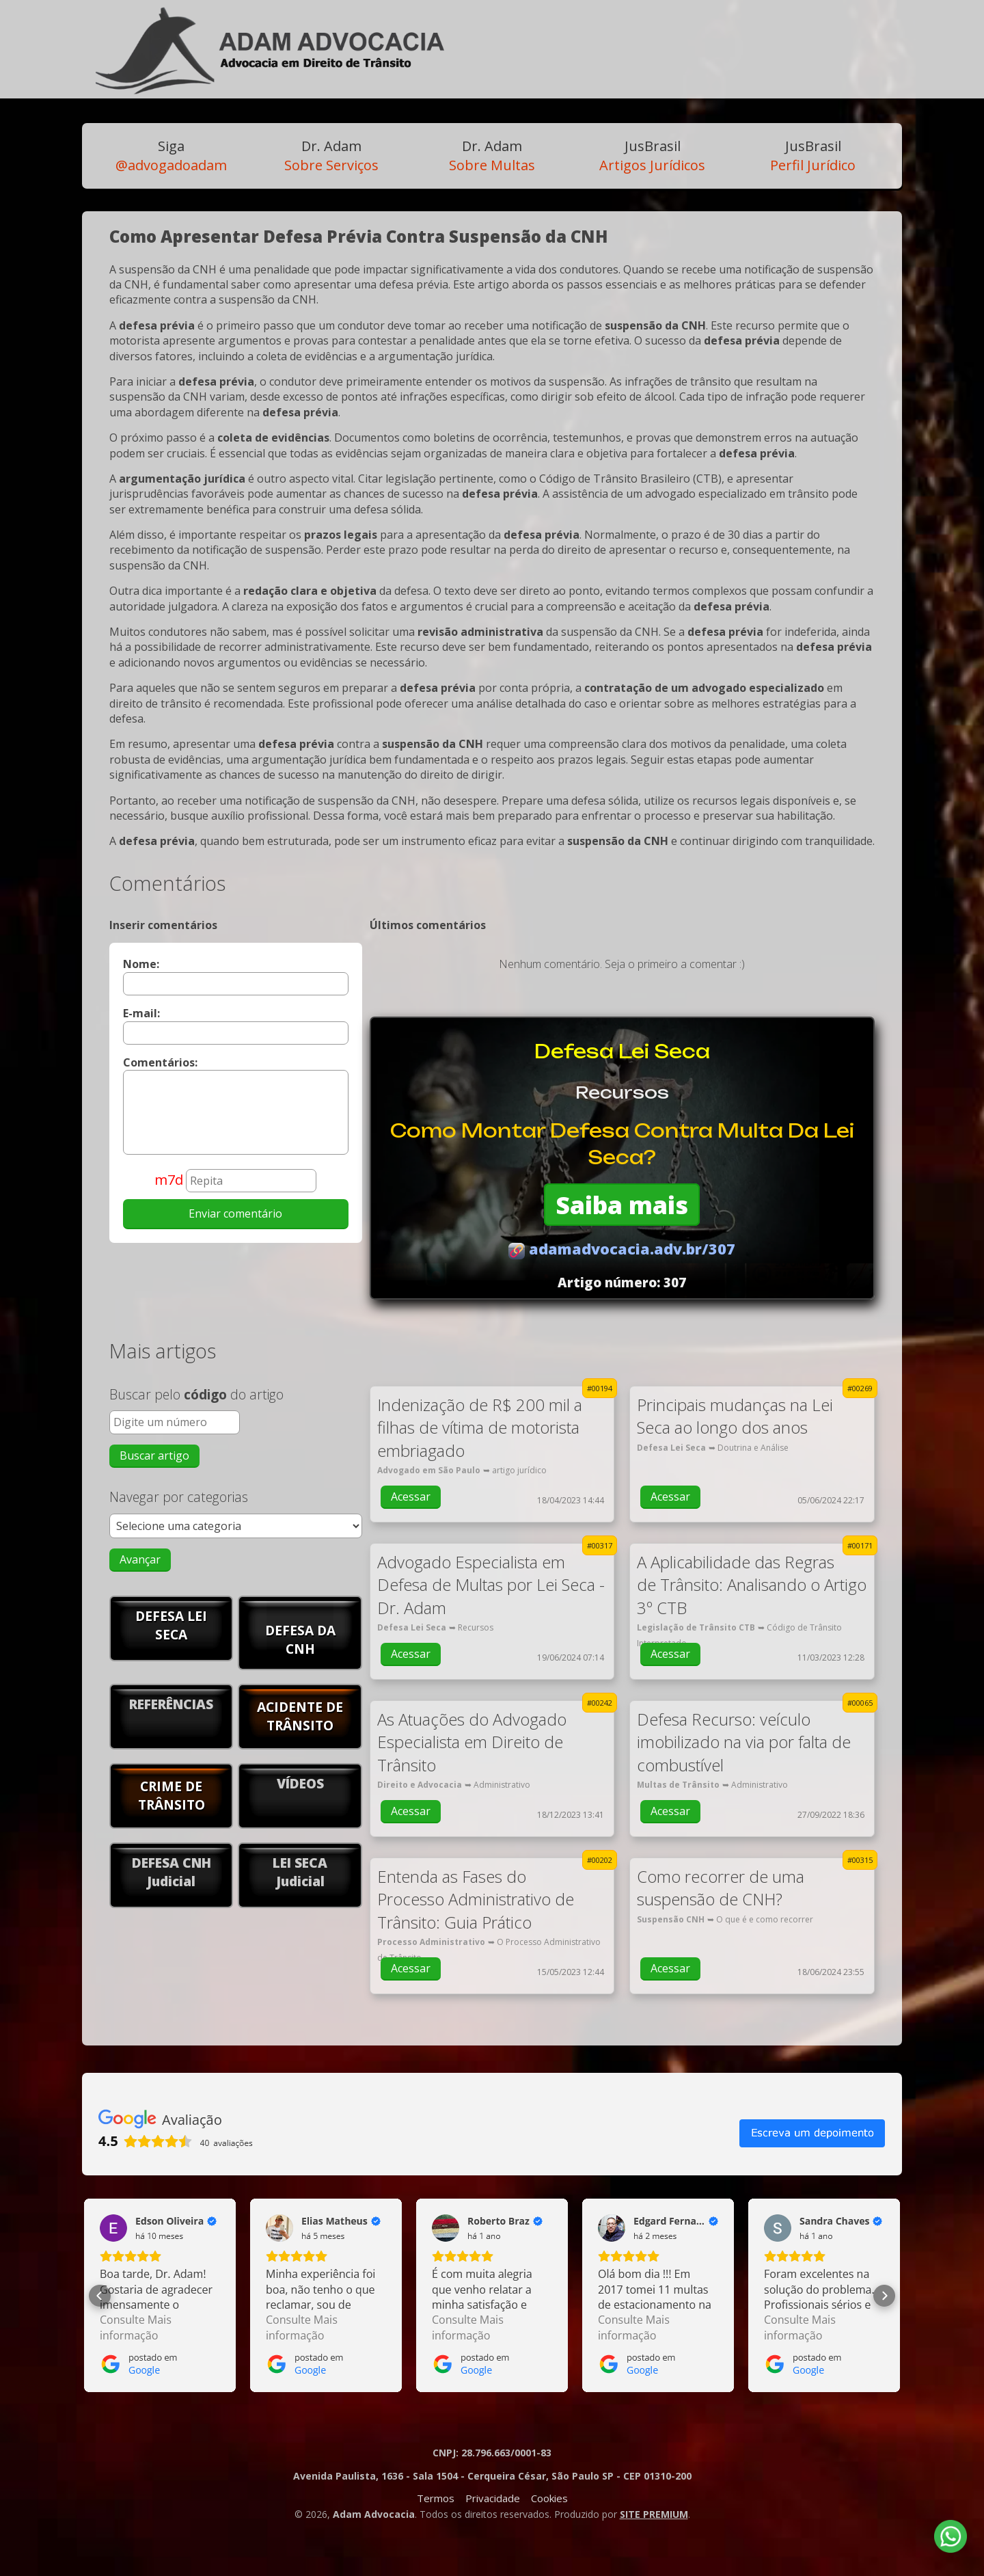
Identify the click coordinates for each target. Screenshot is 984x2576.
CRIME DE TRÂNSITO (171, 1795)
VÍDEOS (300, 1783)
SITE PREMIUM (654, 2514)
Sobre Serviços (331, 155)
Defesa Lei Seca (622, 1051)
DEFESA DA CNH (300, 1639)
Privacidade (492, 2498)
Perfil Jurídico (813, 155)
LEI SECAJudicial (300, 1871)
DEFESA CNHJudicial (171, 1871)
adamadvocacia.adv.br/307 (621, 1249)
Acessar (410, 1496)
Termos (435, 2498)
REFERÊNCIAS (171, 1704)
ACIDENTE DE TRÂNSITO (300, 1716)
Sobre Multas (492, 155)
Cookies (549, 2498)
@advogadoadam (171, 155)
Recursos (622, 1092)
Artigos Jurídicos (652, 155)
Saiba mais (622, 1204)
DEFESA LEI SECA (171, 1625)
